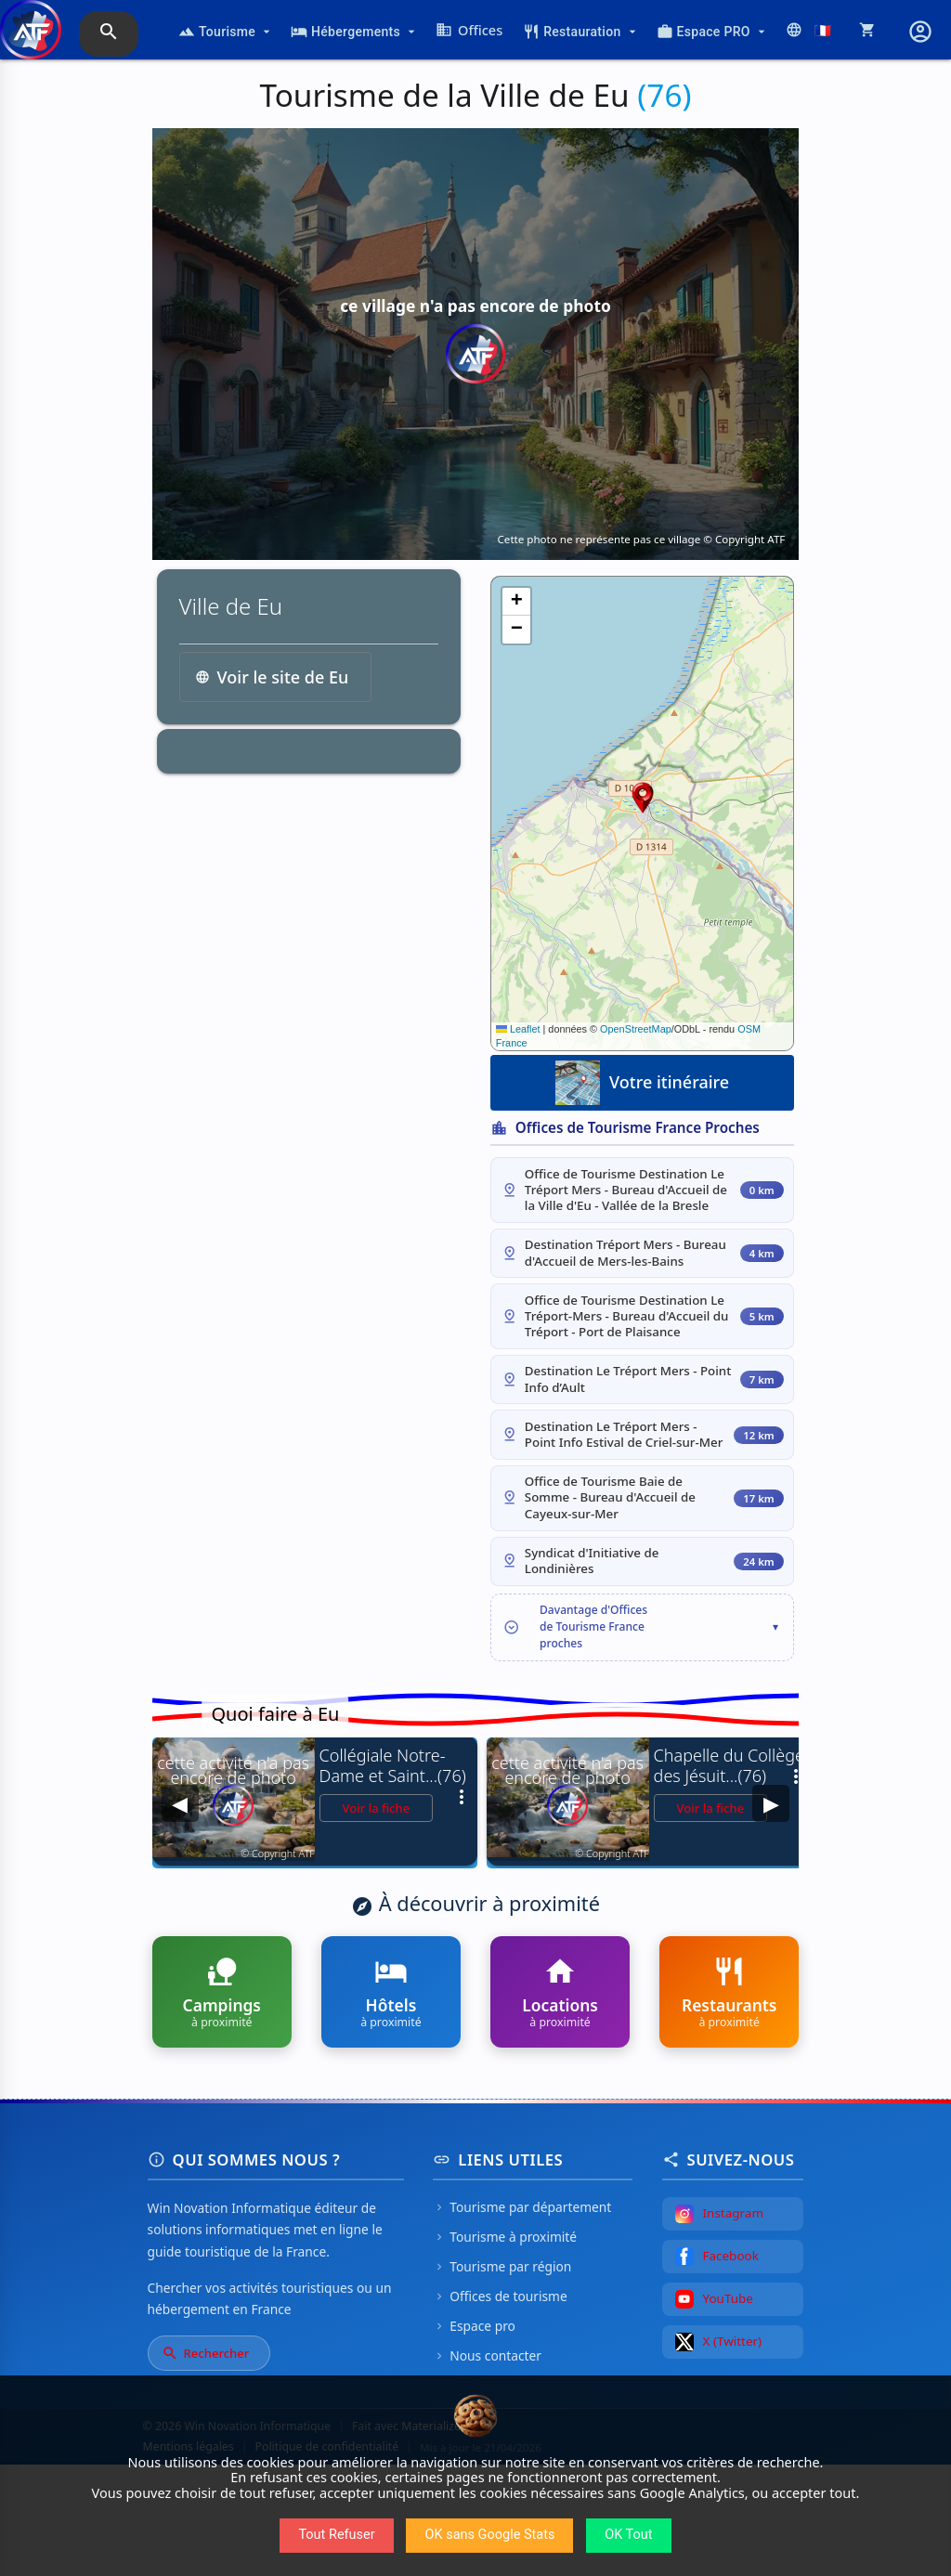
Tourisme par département (522, 2318)
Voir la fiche (376, 1919)
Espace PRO (713, 31)
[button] (643, 797)
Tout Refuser (336, 2535)
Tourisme (226, 31)
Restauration (581, 31)
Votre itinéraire (642, 1082)
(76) (664, 94)
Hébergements (355, 31)
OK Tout (628, 2535)
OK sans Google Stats (489, 2535)
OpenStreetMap (635, 1028)
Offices (469, 29)
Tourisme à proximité (505, 2348)
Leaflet (518, 1028)
